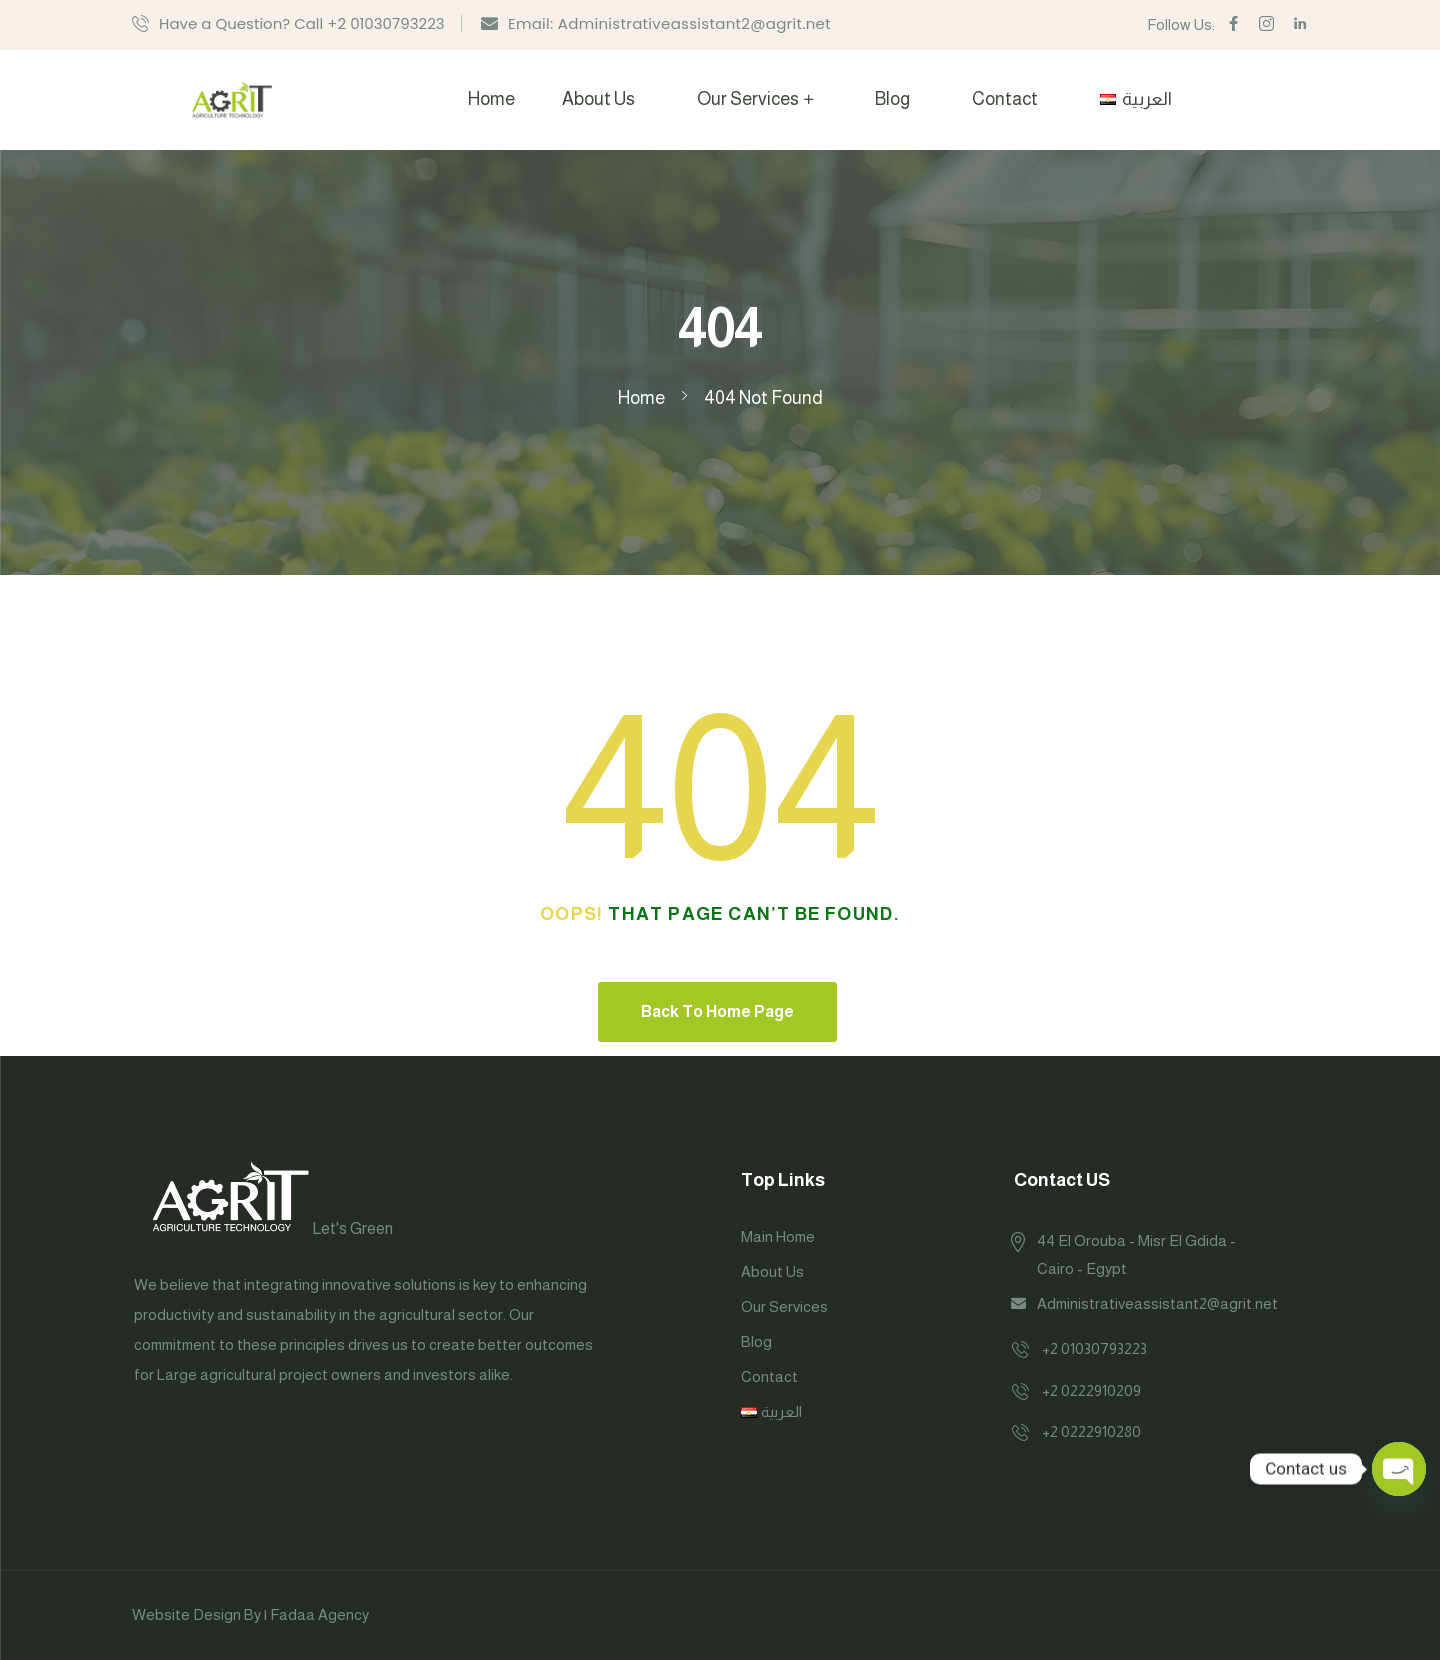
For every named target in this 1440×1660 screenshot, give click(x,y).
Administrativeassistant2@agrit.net (1157, 1303)
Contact (1005, 99)
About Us (598, 99)
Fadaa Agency (319, 1614)
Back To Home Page (717, 1011)
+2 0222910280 (1091, 1431)
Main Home (778, 1236)
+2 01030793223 (1094, 1348)
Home (491, 99)
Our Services (748, 99)
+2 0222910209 (1091, 1390)
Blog (892, 99)
